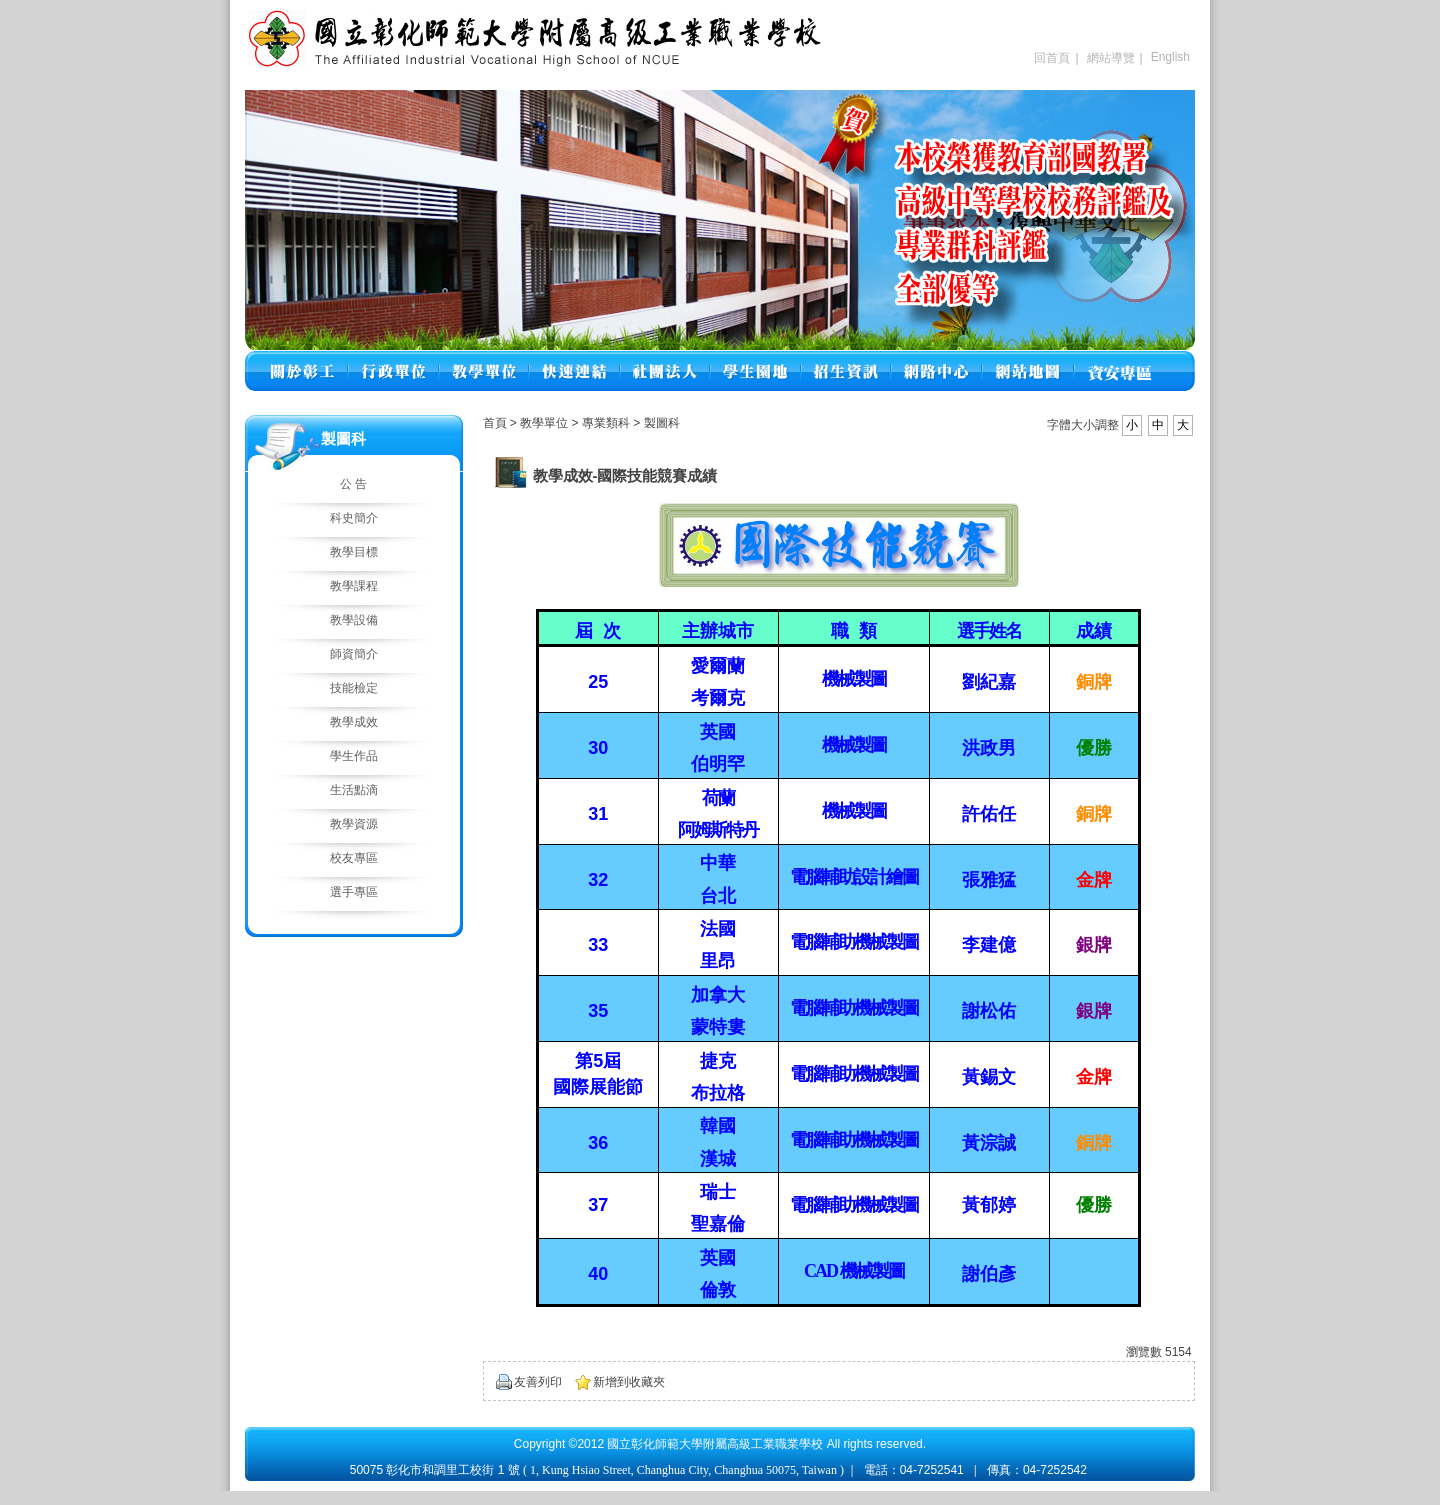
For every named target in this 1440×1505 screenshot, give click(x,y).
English (1170, 57)
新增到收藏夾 (629, 1382)
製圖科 (662, 423)
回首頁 (1052, 58)
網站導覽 (1111, 58)
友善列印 (538, 1382)
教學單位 (545, 423)
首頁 (495, 423)
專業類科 (607, 423)
